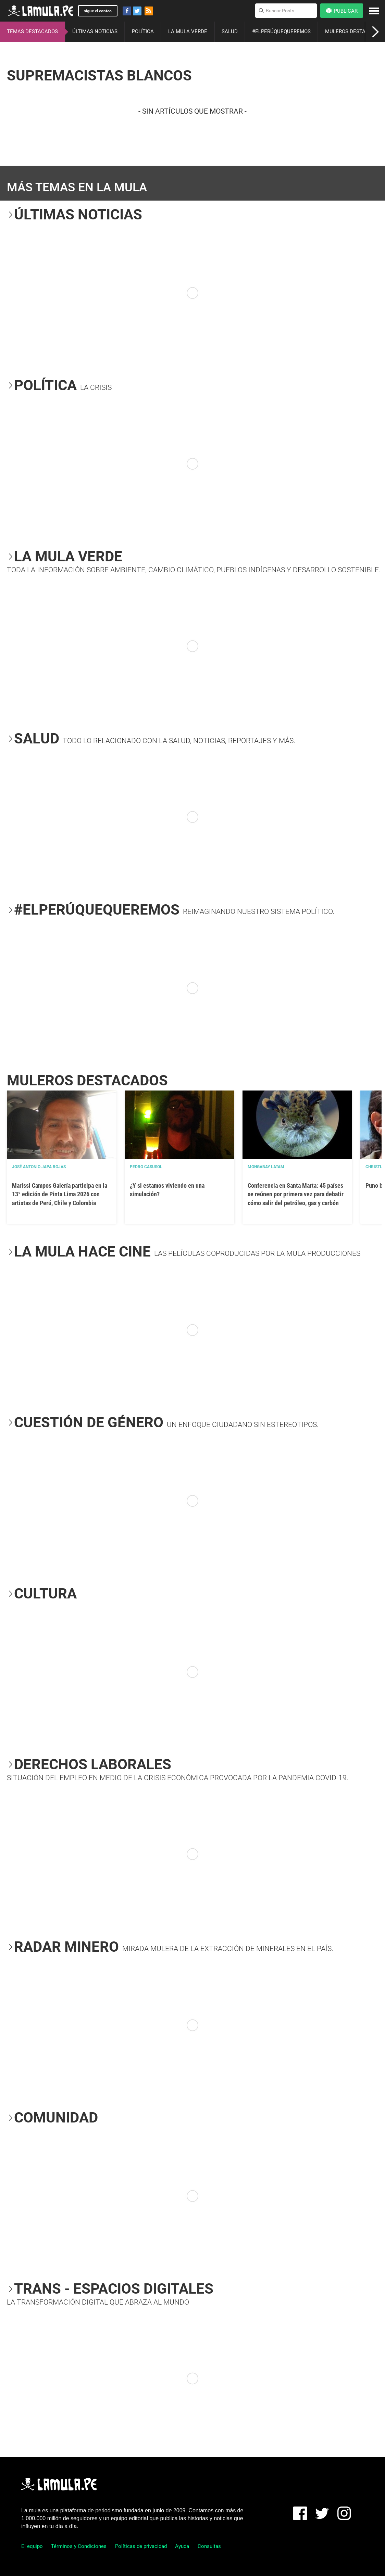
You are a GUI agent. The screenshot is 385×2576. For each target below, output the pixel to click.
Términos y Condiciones (79, 2546)
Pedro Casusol (146, 1166)
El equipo (32, 2546)
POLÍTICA (143, 31)
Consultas (209, 2546)
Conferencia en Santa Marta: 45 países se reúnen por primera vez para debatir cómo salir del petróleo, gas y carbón (296, 1194)
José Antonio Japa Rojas (39, 1166)
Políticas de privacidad (141, 2546)
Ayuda (182, 2546)
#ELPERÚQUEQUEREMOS (281, 31)
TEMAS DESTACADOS (32, 31)
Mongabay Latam (266, 1166)
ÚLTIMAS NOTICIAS (94, 31)
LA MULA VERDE (187, 31)
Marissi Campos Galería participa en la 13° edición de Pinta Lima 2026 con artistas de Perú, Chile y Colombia (59, 1194)
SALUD (230, 31)
